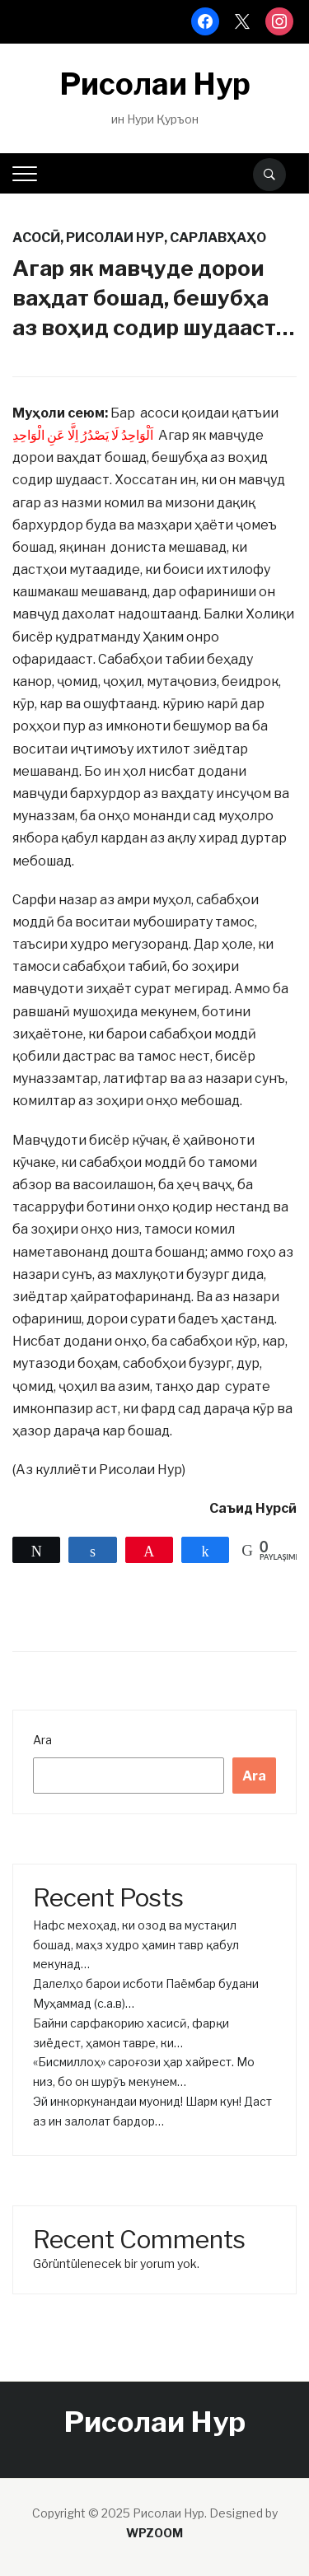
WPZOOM (154, 2533)
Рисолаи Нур (154, 84)
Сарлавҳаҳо (218, 237)
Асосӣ (36, 237)
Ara (42, 1740)
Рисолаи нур (115, 237)
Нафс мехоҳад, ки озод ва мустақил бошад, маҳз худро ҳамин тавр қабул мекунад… (136, 1945)
